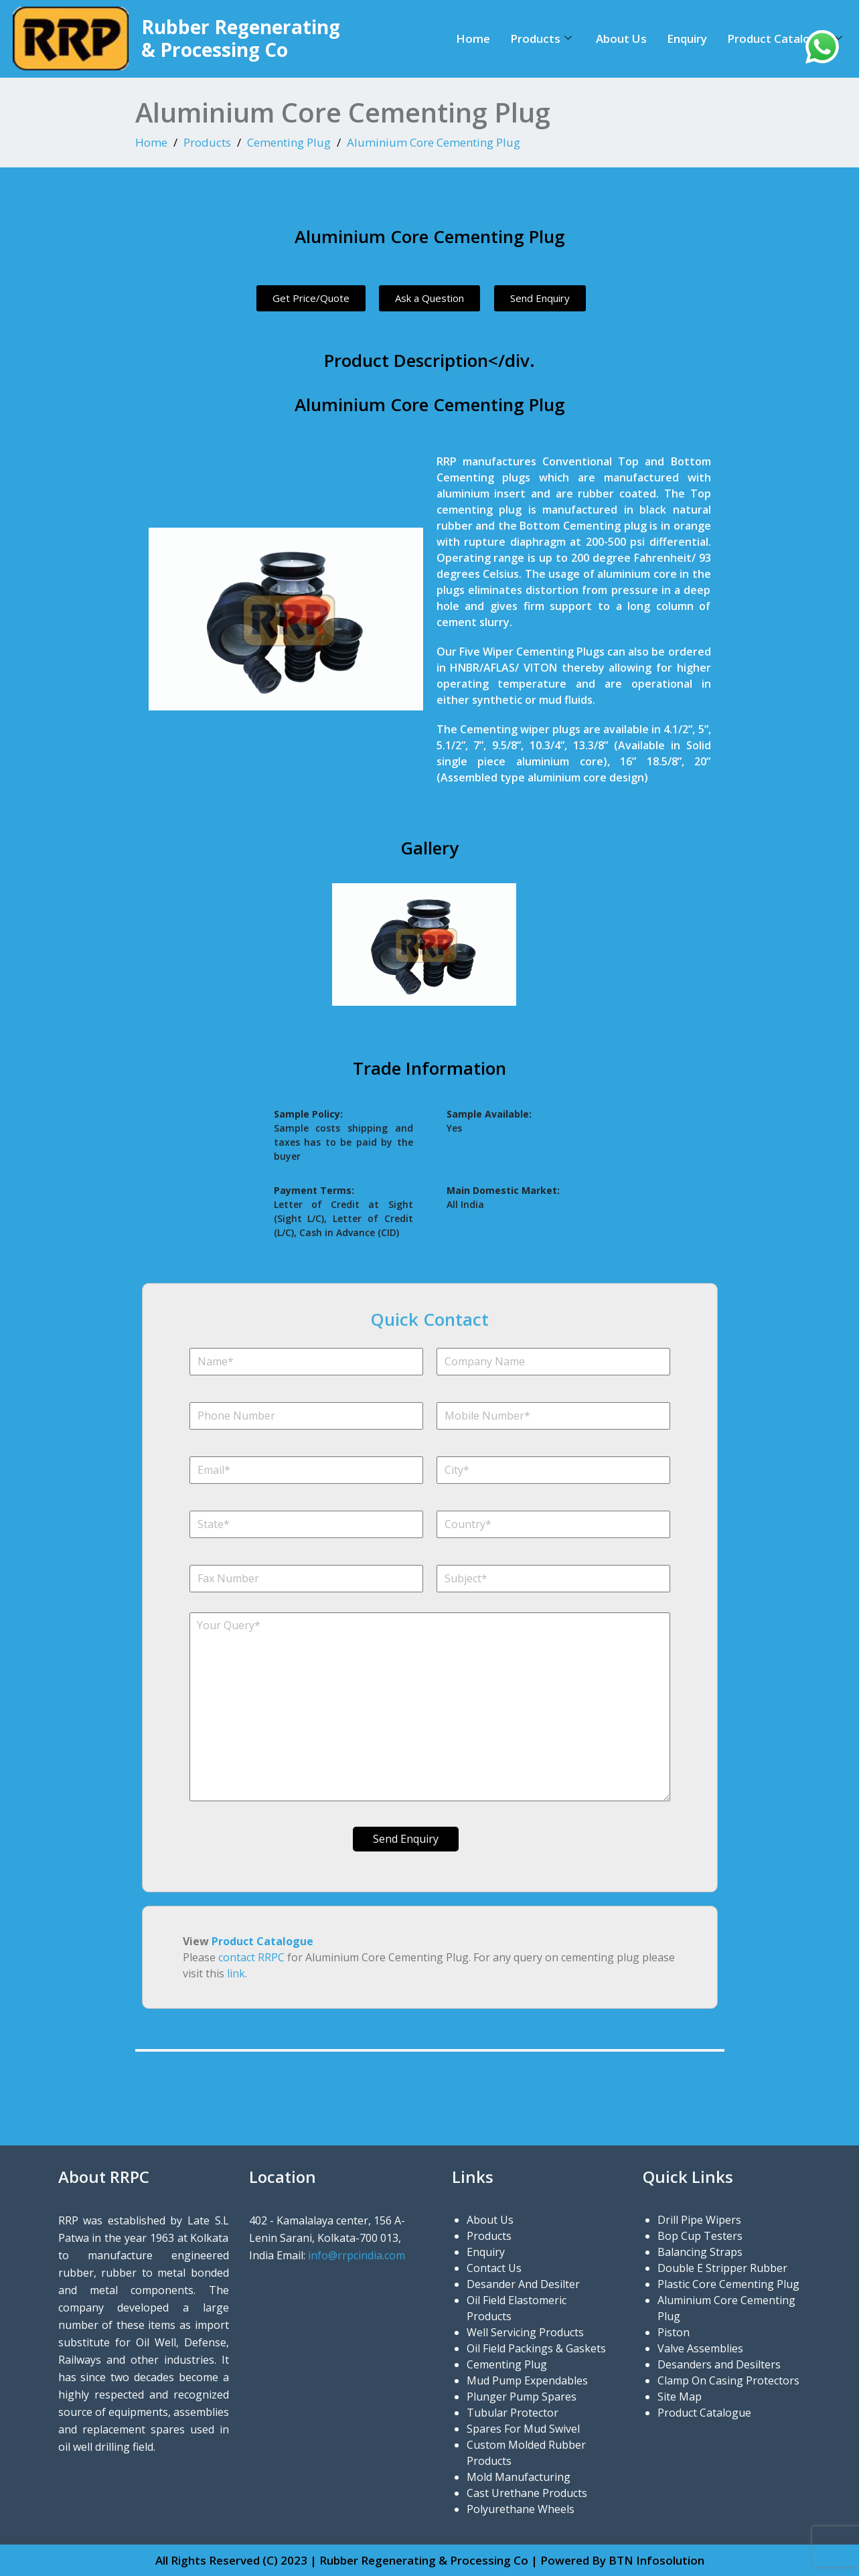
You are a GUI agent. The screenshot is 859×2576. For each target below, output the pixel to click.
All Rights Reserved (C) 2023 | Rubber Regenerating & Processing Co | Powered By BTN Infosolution (429, 2560)
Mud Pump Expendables (527, 2380)
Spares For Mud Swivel (523, 2428)
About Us (621, 38)
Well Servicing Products (525, 2332)
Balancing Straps (700, 2252)
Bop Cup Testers (700, 2235)
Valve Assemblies (700, 2348)
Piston (673, 2332)
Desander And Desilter (523, 2284)
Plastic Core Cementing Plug (728, 2284)
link (236, 1973)
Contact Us (494, 2268)
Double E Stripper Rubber (722, 2268)
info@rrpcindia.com (356, 2255)
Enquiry (687, 38)
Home (473, 38)
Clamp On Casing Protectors (728, 2380)
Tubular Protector (512, 2412)
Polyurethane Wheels (520, 2509)
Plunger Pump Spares (521, 2396)
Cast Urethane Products (527, 2493)
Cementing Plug (289, 142)
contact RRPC (251, 1957)
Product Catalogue (784, 38)
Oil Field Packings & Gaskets (536, 2348)
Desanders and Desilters (719, 2364)
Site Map (679, 2396)
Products (541, 38)
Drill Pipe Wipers (699, 2219)
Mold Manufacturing (518, 2477)
